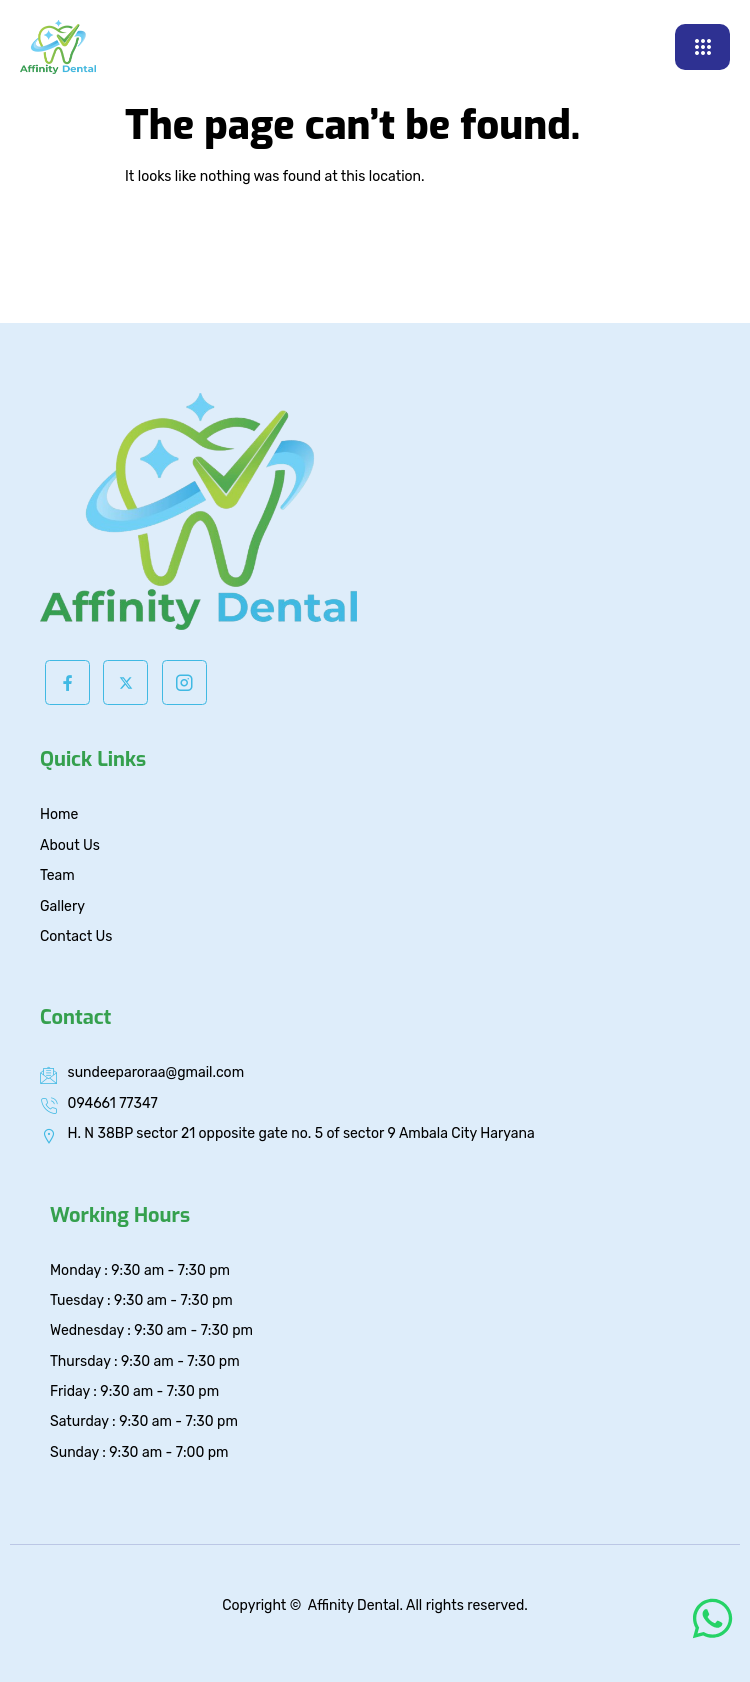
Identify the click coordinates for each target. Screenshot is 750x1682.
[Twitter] (125, 682)
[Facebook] (67, 682)
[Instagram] (184, 682)
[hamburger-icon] (702, 47)
